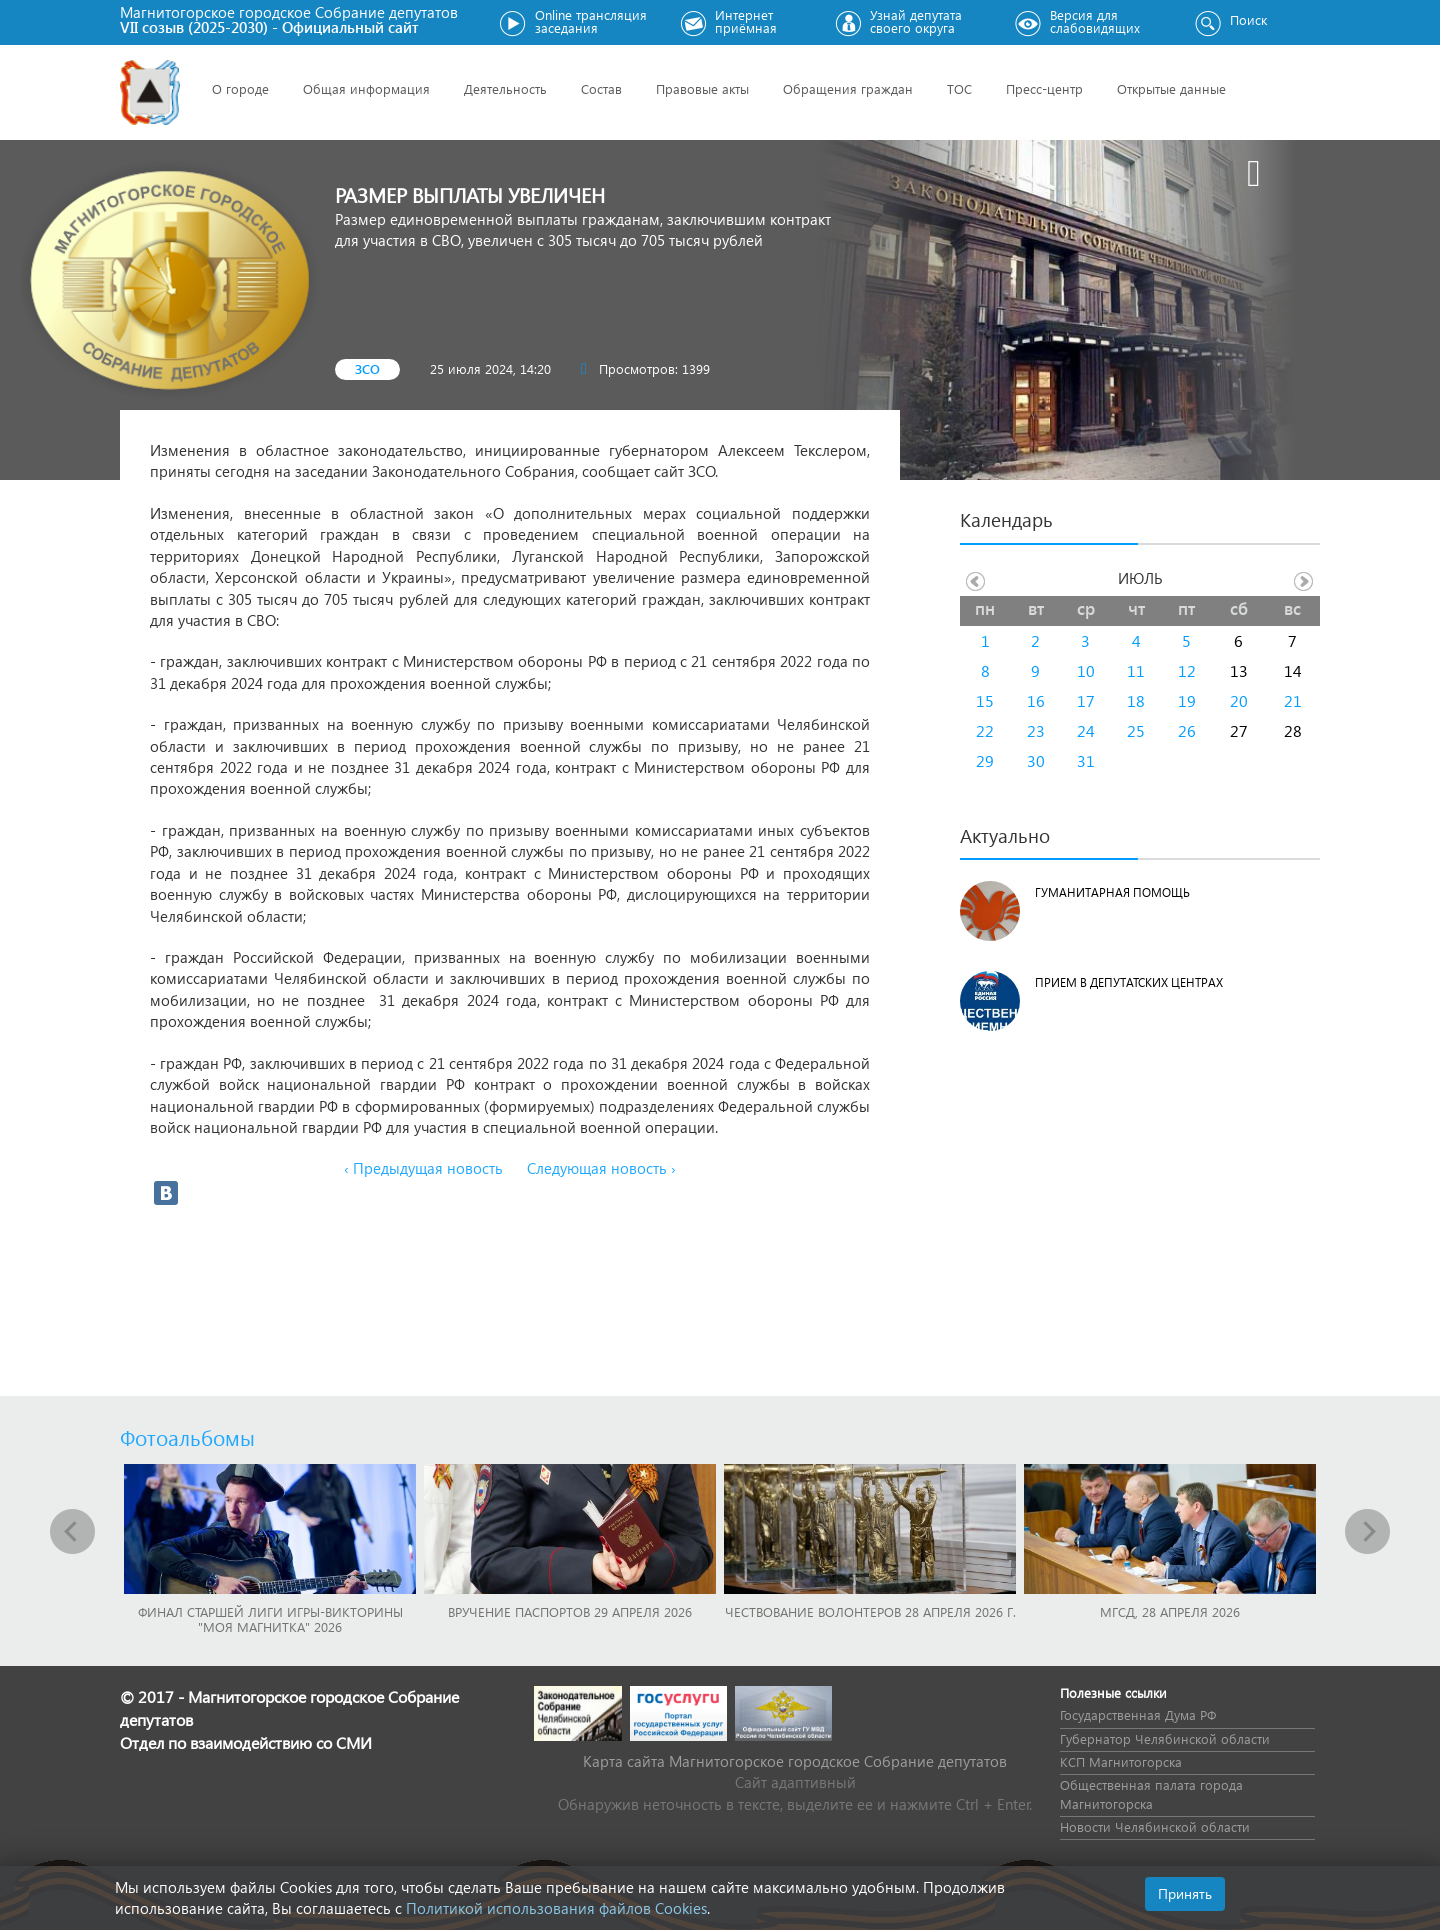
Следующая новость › (601, 1168)
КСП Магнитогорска (1121, 1761)
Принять (1185, 1893)
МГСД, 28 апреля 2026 (1170, 1611)
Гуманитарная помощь (1112, 892)
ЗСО (367, 368)
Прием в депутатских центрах (1129, 982)
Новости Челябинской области (1155, 1826)
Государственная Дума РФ (1138, 1714)
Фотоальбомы (187, 1437)
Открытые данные (1171, 88)
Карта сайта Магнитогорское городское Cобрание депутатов (795, 1761)
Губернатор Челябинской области (1165, 1738)
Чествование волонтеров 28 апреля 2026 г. (870, 1611)
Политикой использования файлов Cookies (556, 1908)
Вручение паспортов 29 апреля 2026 (570, 1611)
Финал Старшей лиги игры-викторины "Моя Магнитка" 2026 (270, 1619)
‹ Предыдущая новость (423, 1168)
